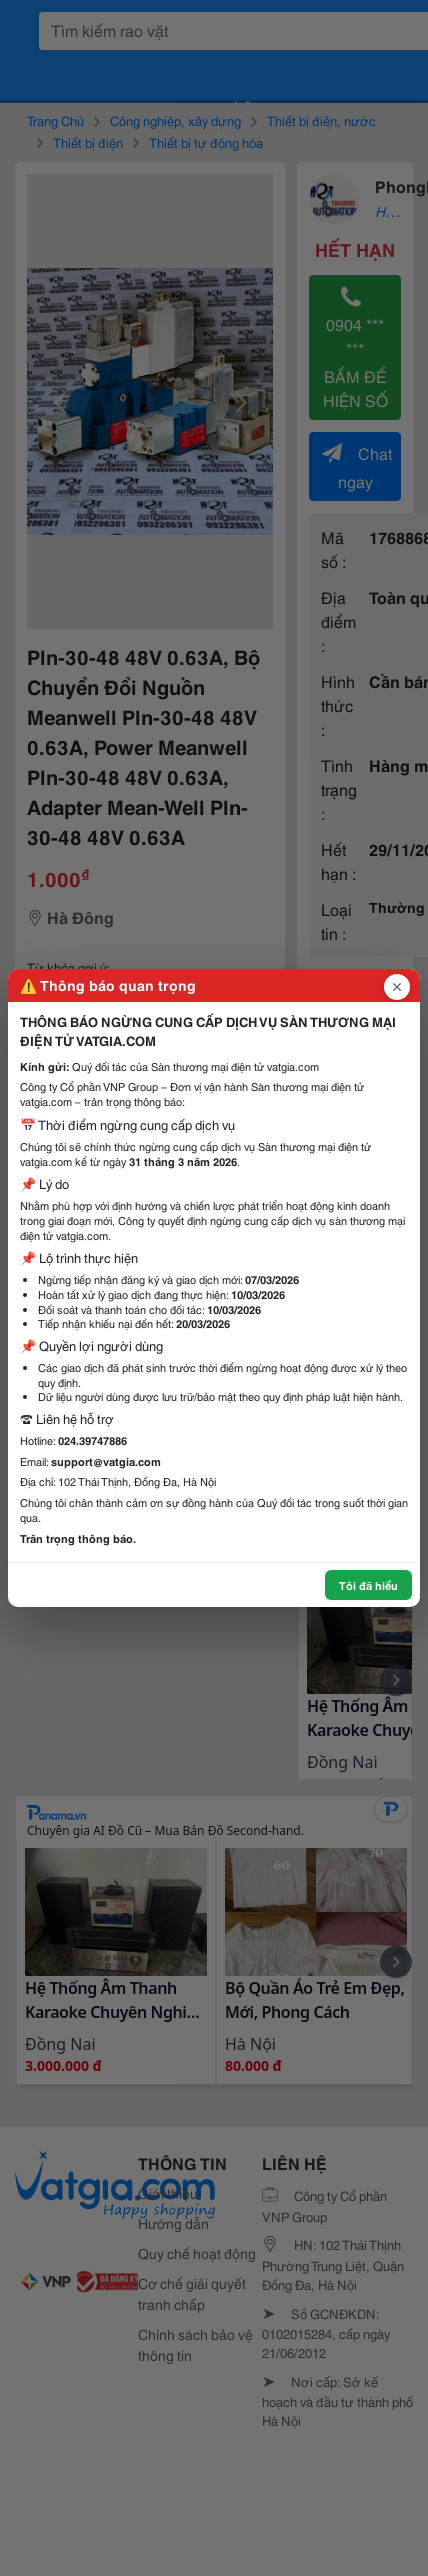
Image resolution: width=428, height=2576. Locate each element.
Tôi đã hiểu (368, 1585)
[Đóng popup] (397, 987)
